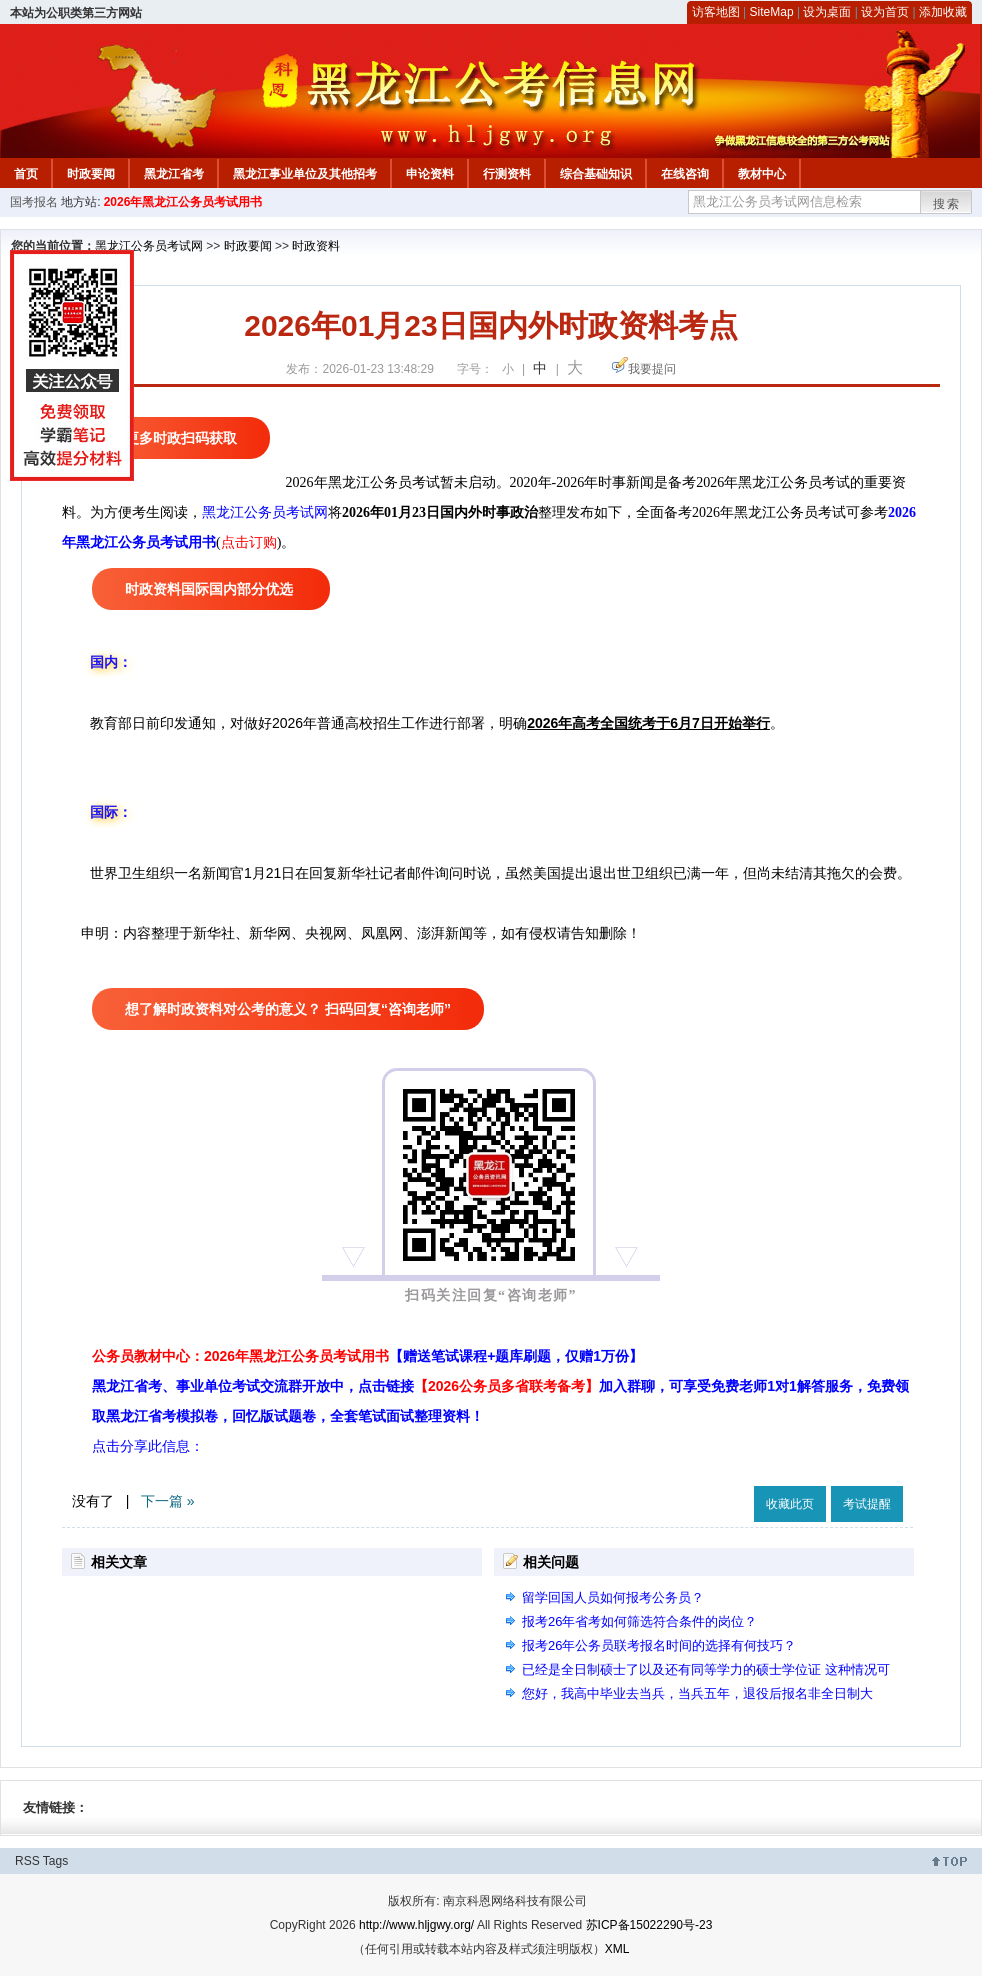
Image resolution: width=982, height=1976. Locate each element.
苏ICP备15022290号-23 (649, 1925)
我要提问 (652, 369)
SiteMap (772, 12)
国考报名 (34, 202)
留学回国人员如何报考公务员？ (613, 1597)
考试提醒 (867, 1504)
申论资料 (430, 174)
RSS (27, 1861)
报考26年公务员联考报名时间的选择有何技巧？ (659, 1645)
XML (617, 1949)
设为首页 (885, 12)
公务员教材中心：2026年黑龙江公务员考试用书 (367, 1356)
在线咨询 (685, 174)
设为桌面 (827, 12)
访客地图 (716, 12)
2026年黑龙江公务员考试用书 (183, 202)
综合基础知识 (596, 174)
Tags (55, 1861)
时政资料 (316, 246)
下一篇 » (168, 1501)
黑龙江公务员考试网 (149, 246)
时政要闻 (91, 174)
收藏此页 (790, 1504)
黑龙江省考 (174, 174)
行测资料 (507, 174)
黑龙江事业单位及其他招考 (305, 174)
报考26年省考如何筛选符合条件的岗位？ (639, 1621)
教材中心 (762, 174)
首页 (26, 174)
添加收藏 (943, 12)
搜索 (947, 204)
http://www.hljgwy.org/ (416, 1925)
